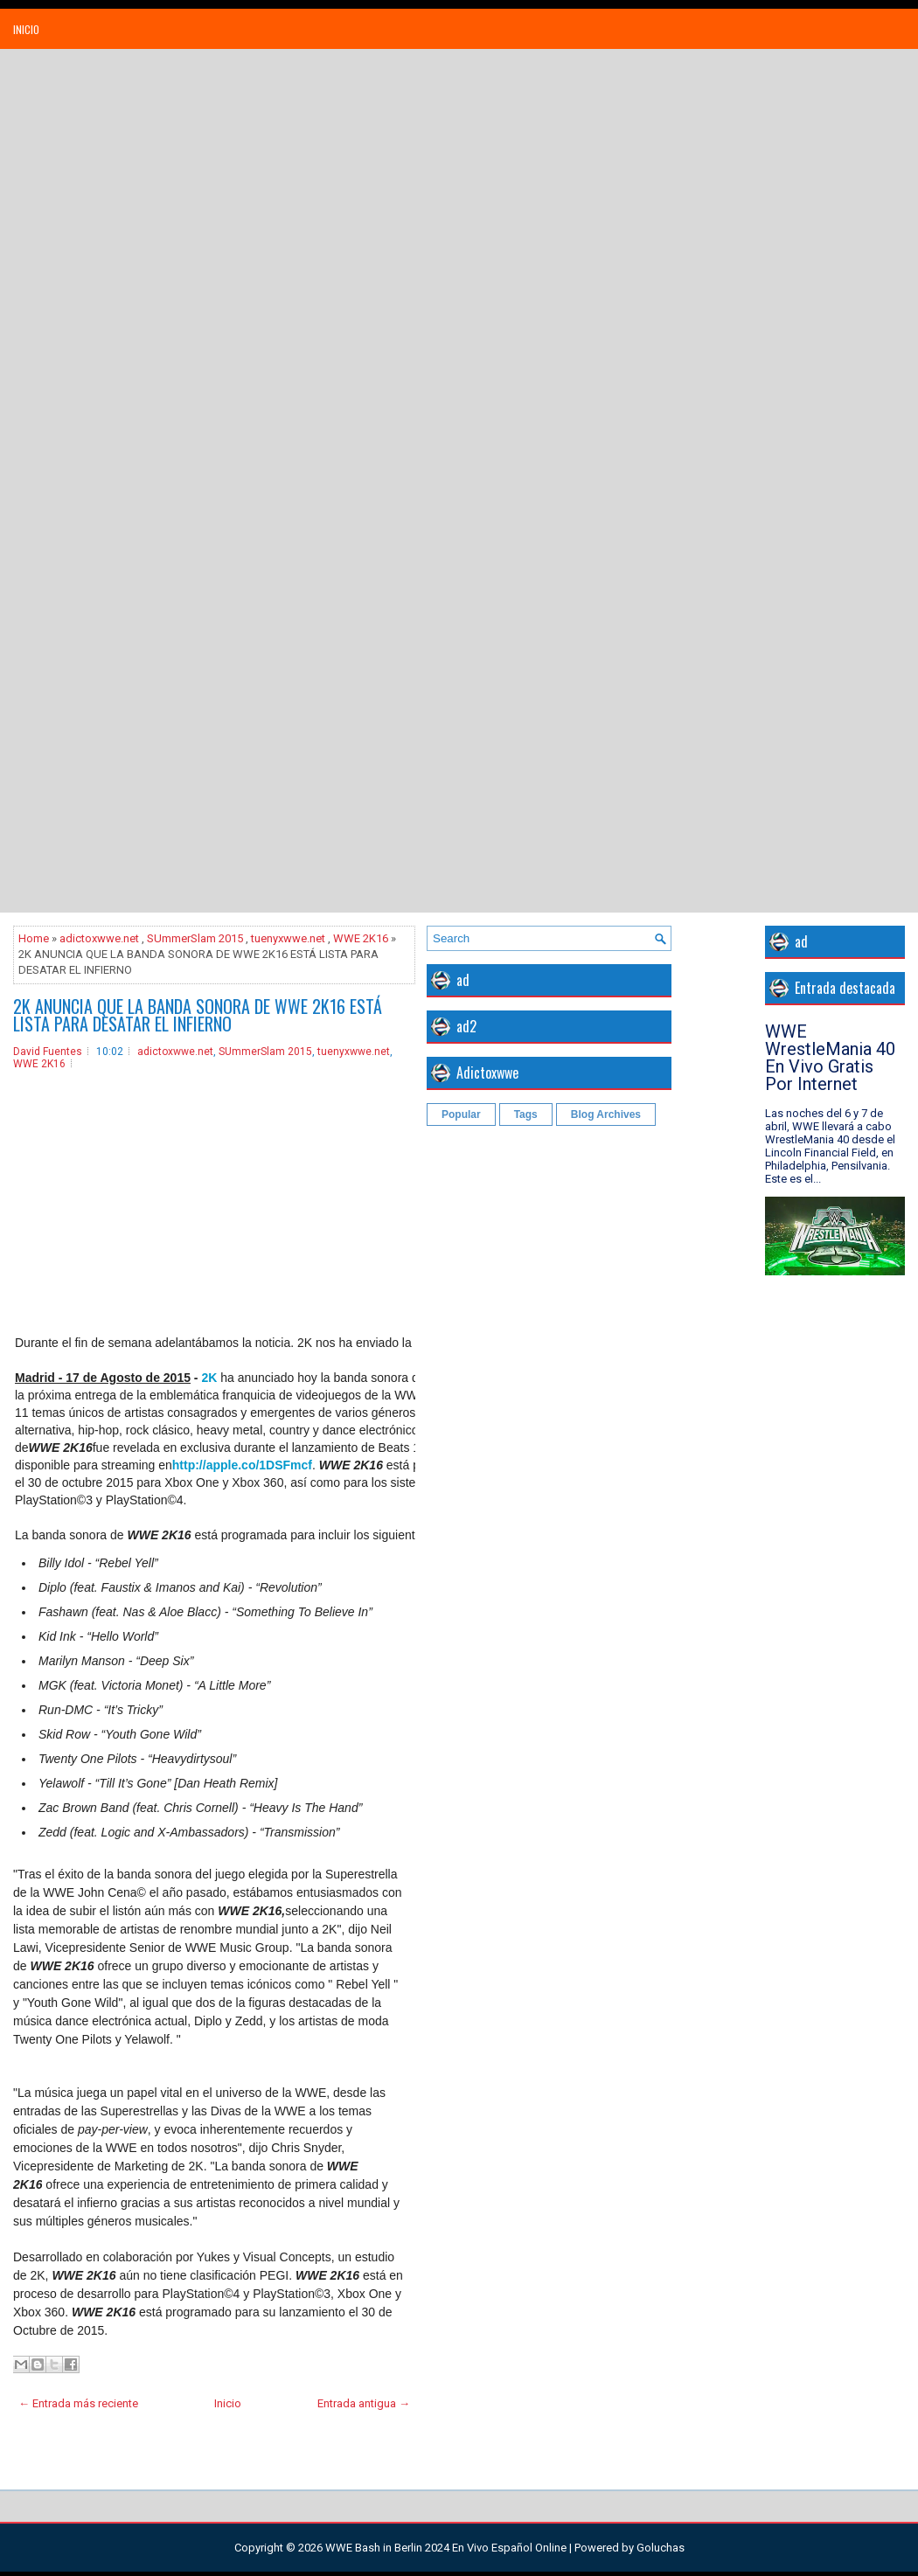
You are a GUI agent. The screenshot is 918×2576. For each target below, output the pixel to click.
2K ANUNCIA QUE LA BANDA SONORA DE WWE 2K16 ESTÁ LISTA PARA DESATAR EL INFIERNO (197, 1014)
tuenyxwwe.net (288, 938)
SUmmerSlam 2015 (195, 938)
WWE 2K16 (360, 938)
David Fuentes (47, 1051)
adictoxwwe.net (99, 938)
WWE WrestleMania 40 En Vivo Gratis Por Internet (830, 1057)
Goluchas (660, 2547)
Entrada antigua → (363, 2403)
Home (33, 938)
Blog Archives (606, 1114)
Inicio (26, 29)
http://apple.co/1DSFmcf (242, 1465)
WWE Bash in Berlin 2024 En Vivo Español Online (446, 2547)
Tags (526, 1114)
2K (209, 1378)
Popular (461, 1114)
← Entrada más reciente (78, 2403)
